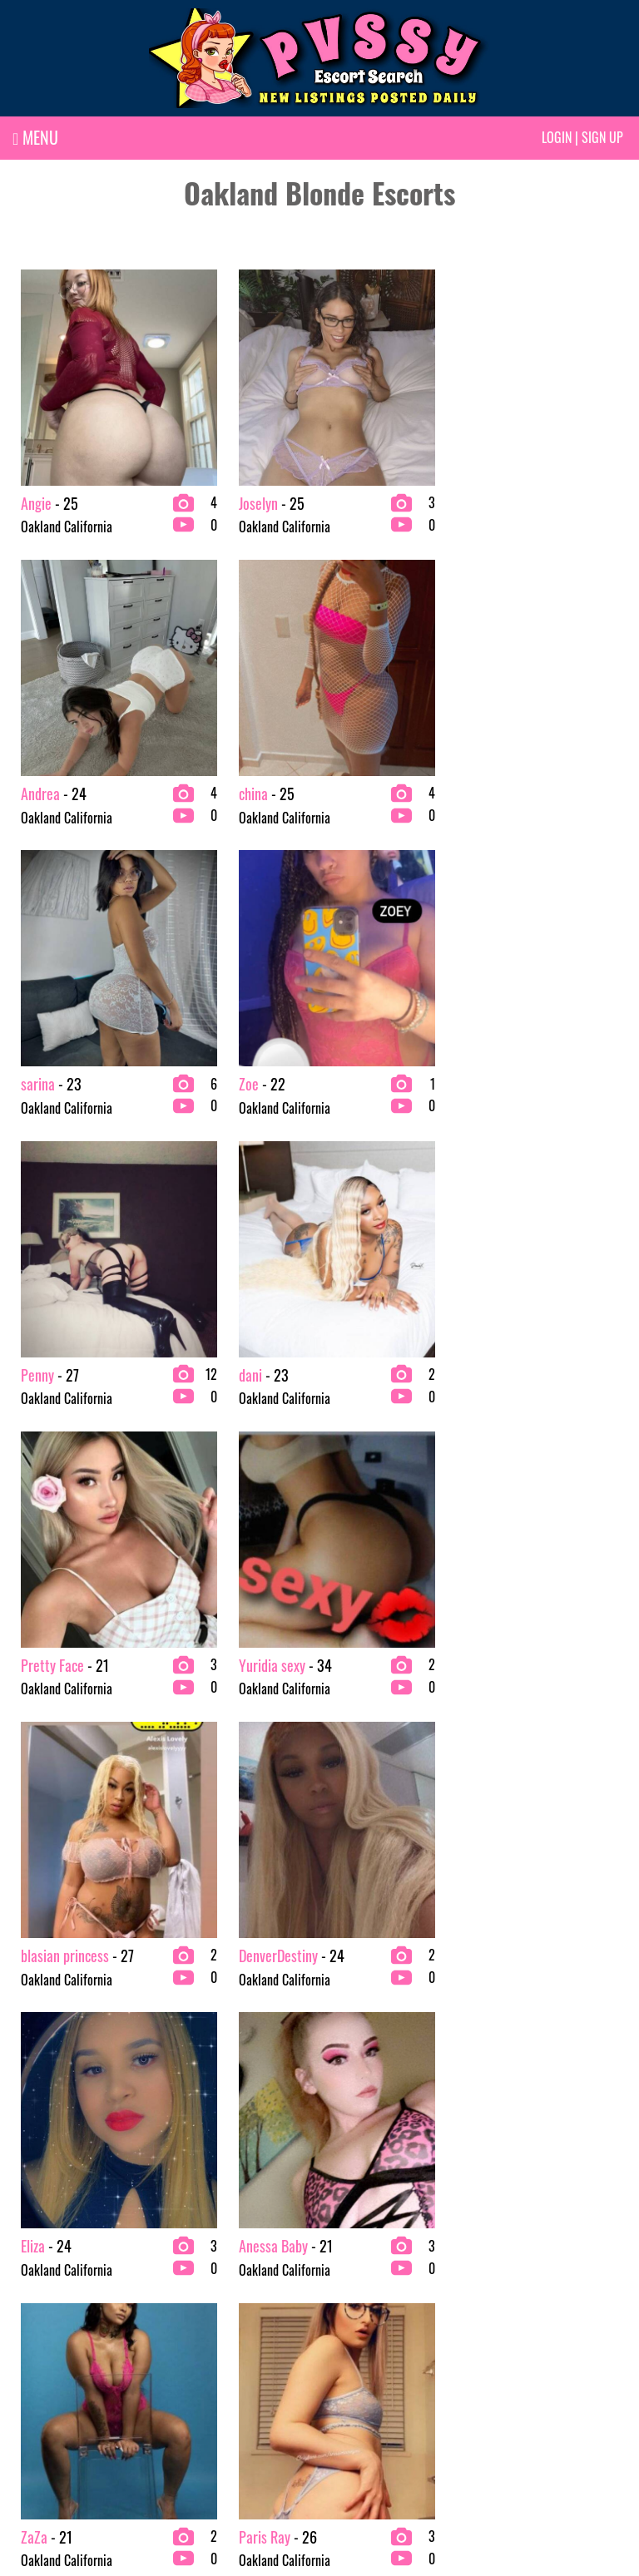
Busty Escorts (201, 2301)
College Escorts (206, 2328)
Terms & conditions (428, 2507)
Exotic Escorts (360, 2328)
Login (557, 137)
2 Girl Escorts (43, 2275)
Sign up (602, 137)
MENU (35, 137)
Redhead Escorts (524, 2328)
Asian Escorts (43, 2301)
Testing (186, 2381)
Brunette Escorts (209, 2275)
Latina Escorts (360, 2381)
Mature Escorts (521, 2275)
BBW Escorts (41, 2328)
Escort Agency (360, 2301)
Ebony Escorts (201, 2355)
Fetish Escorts (360, 2355)
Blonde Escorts (46, 2381)
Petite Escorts (518, 2301)
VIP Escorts (512, 2355)
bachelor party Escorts (65, 2355)
